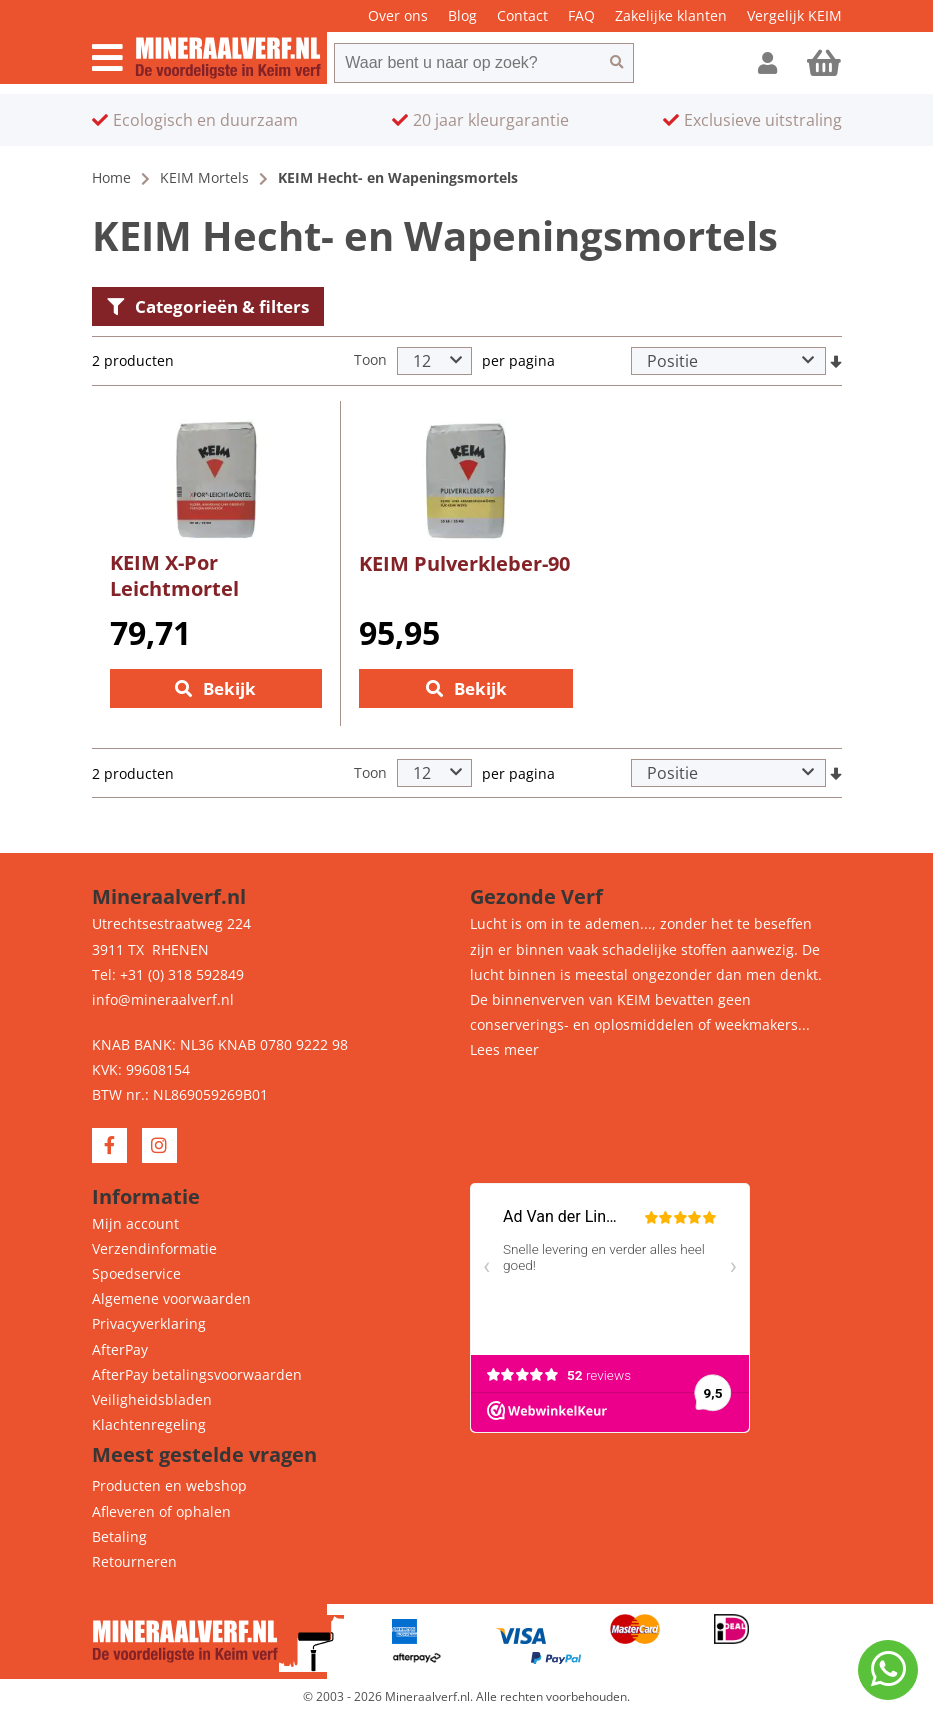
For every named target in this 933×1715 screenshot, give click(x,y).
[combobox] (467, 63)
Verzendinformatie (154, 1248)
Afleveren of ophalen (161, 1511)
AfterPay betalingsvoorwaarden (197, 1374)
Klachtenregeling (149, 1424)
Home (111, 177)
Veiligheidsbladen (152, 1399)
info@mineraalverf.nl (163, 999)
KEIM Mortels (204, 177)
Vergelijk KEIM (794, 15)
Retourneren (134, 1561)
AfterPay (120, 1349)
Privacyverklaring (149, 1323)
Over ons (398, 15)
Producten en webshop (169, 1485)
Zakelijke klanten (671, 15)
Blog (462, 15)
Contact (522, 15)
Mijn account (135, 1223)
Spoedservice (136, 1273)
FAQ (581, 15)
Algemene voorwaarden (171, 1298)
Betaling (119, 1536)
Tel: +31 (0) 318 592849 (168, 974)
